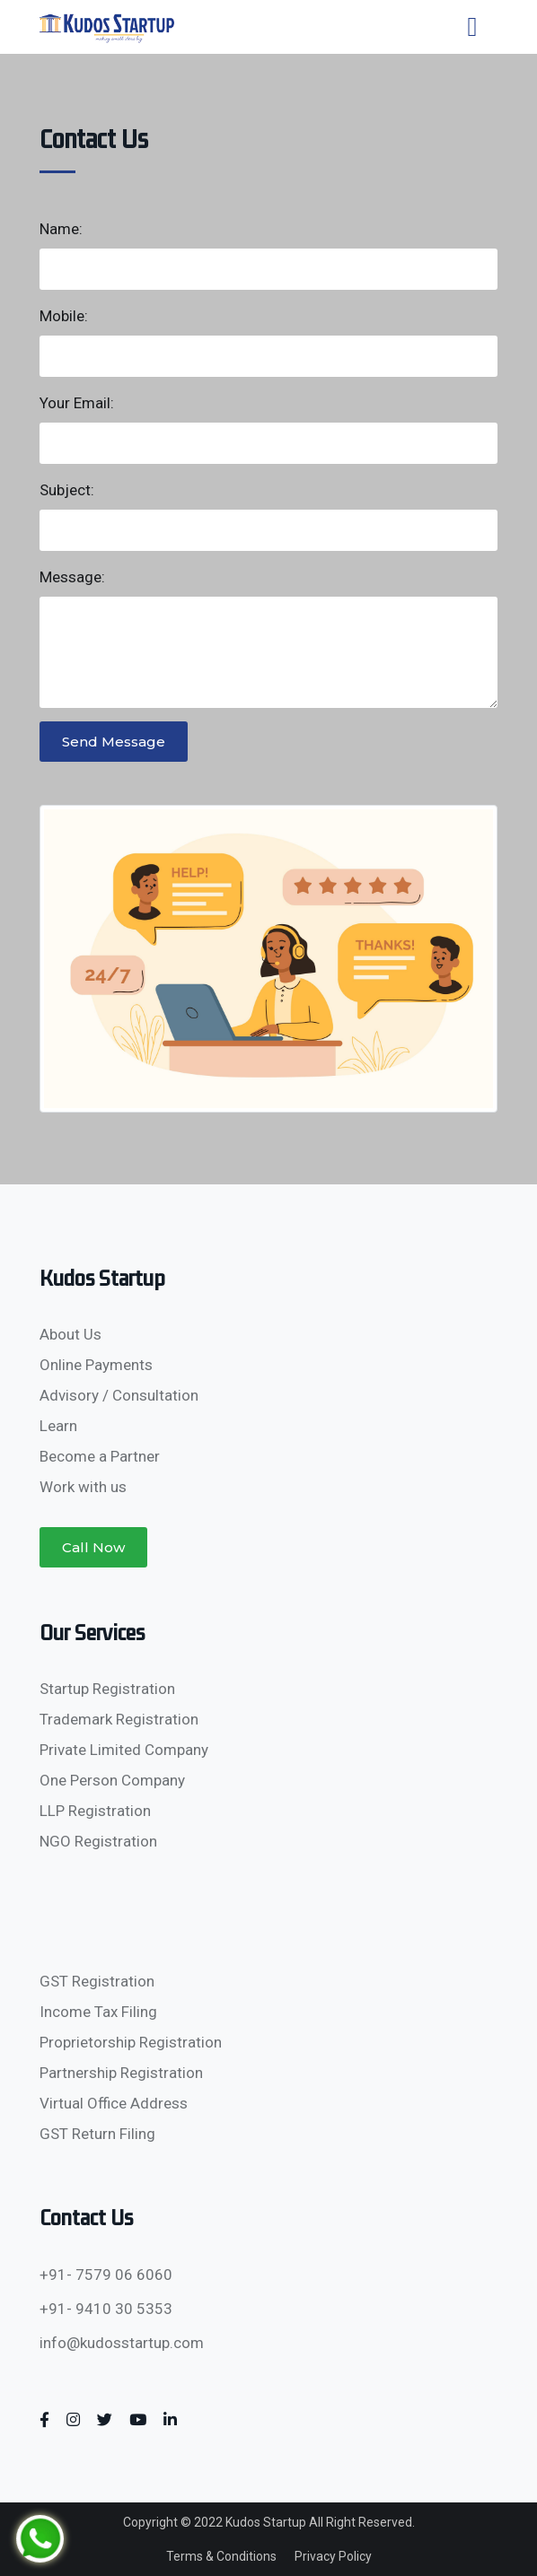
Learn (58, 1426)
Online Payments (96, 1365)
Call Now (93, 1547)
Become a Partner (100, 1456)
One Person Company (112, 1780)
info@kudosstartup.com (122, 2343)
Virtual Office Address (114, 2103)
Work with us (83, 1487)
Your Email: (77, 403)
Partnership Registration (121, 2073)
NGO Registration (98, 1841)
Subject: (67, 490)
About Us (70, 1334)
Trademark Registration (119, 1719)
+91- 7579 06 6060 (106, 2274)
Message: (72, 577)
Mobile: (64, 316)
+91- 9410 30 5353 (106, 2309)
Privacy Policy (333, 2556)
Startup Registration (107, 1689)
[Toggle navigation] (472, 27)
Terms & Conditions (221, 2556)
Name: (61, 229)
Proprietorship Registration (131, 2042)
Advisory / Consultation (119, 1395)
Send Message (113, 741)
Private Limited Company (124, 1750)
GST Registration (97, 1981)
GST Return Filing (97, 2134)
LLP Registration (95, 1811)
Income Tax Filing (98, 2012)
